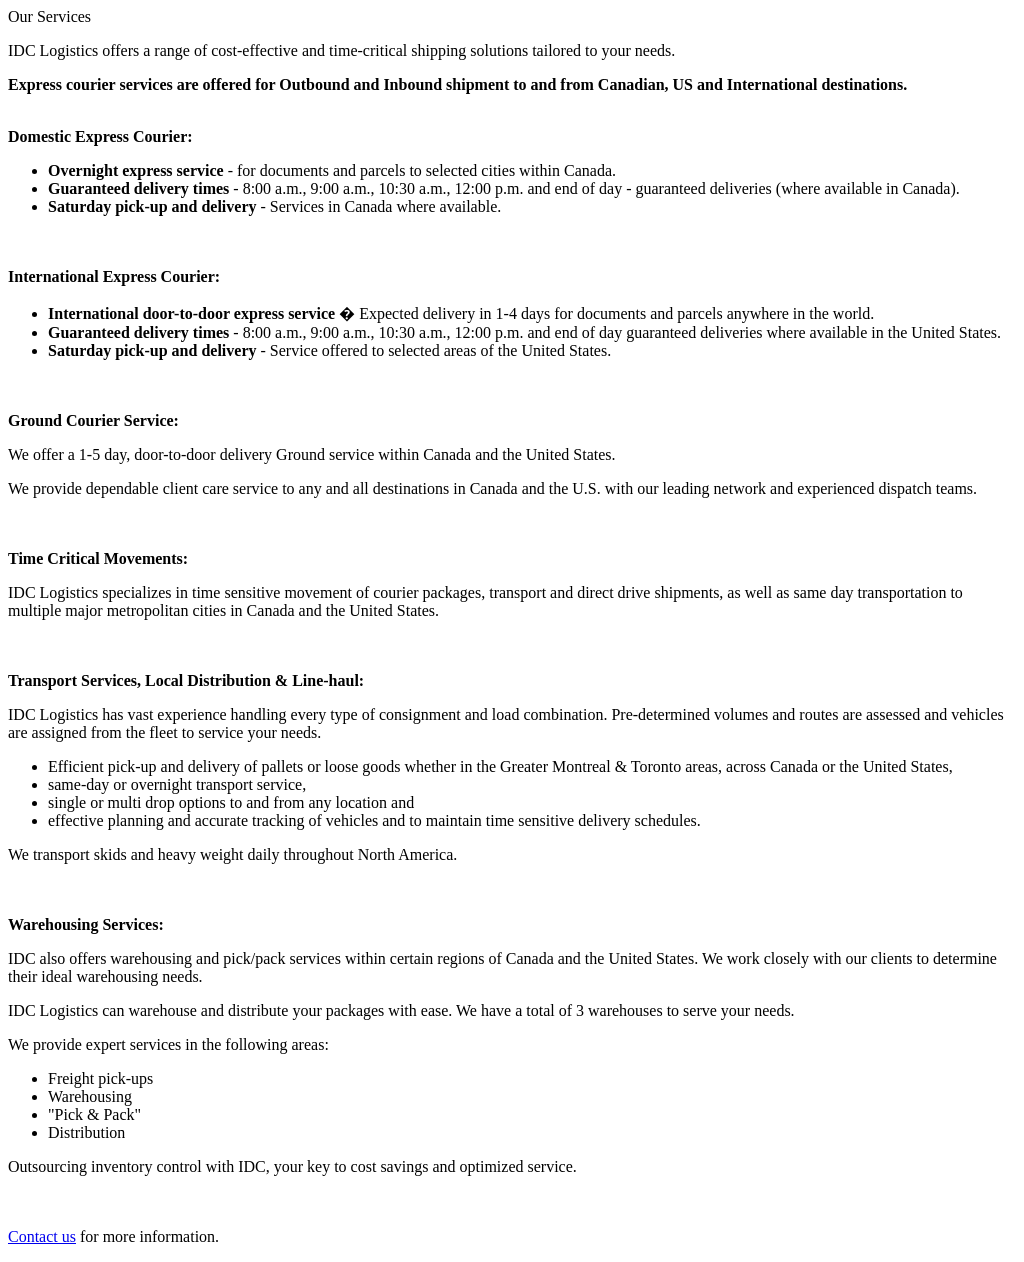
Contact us (42, 1236)
